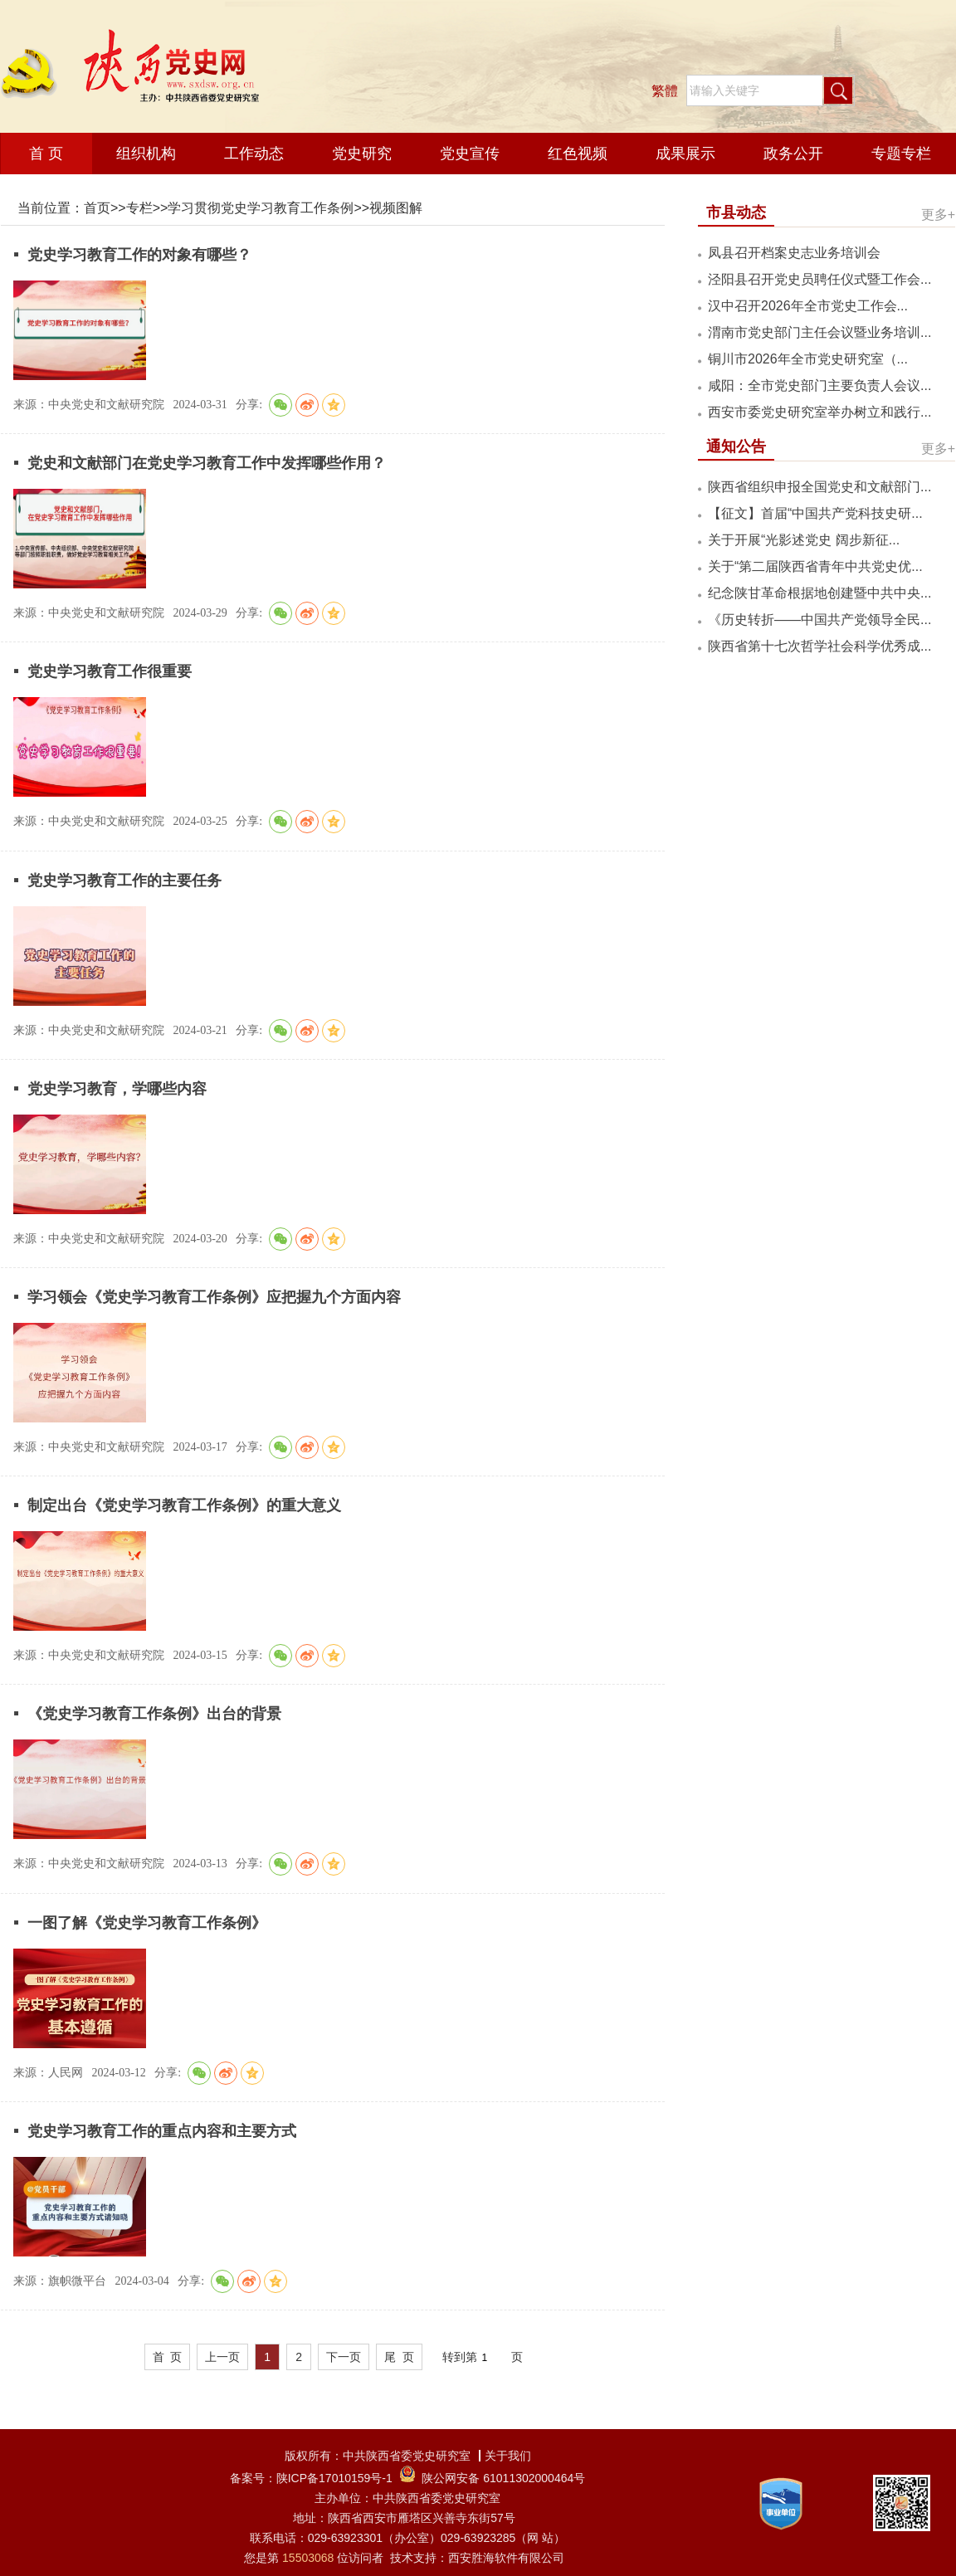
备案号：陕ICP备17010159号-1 (311, 2478)
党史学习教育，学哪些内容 (115, 1089)
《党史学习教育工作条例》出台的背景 (152, 1713)
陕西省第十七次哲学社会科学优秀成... (819, 646)
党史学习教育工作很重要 (107, 671)
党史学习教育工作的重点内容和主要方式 (159, 2131)
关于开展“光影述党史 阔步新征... (804, 540)
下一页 (343, 2357)
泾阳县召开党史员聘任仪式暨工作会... (819, 279)
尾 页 (399, 2357)
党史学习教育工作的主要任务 (122, 880)
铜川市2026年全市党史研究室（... (808, 359)
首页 (97, 208)
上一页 (222, 2357)
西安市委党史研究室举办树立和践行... (819, 412)
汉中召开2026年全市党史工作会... (808, 306)
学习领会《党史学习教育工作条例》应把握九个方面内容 (212, 1297)
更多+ (938, 214)
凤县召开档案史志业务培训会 (794, 253)
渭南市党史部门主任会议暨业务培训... (819, 332)
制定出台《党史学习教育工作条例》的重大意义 (182, 1505)
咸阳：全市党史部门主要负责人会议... (819, 385)
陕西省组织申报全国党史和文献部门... (819, 487)
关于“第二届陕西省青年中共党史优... (815, 566)
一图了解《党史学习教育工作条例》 (144, 1923)
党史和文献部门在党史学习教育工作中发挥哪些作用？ (204, 463)
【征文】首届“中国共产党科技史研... (815, 513)
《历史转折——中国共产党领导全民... (819, 619)
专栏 (139, 208)
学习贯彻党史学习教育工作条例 (261, 208)
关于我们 (508, 2455)
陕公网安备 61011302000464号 (503, 2478)
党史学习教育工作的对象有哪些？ (137, 254)
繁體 (664, 91)
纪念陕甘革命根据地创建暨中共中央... (819, 593)
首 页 (168, 2357)
